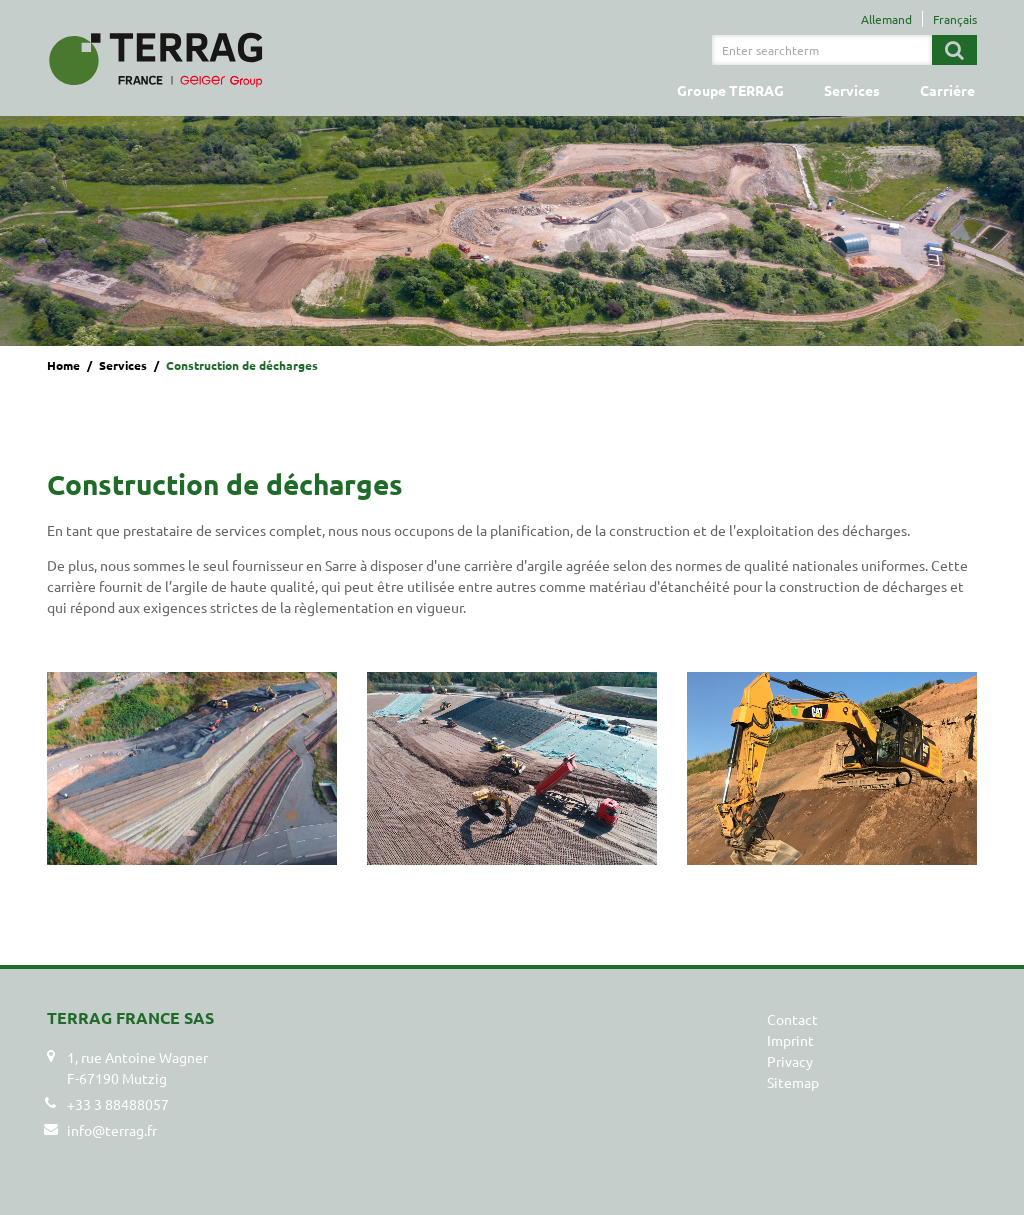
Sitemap (793, 1082)
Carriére (947, 90)
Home (63, 365)
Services (852, 90)
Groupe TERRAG (730, 90)
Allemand (886, 19)
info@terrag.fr (112, 1130)
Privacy (790, 1061)
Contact (792, 1019)
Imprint (790, 1040)
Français (955, 19)
